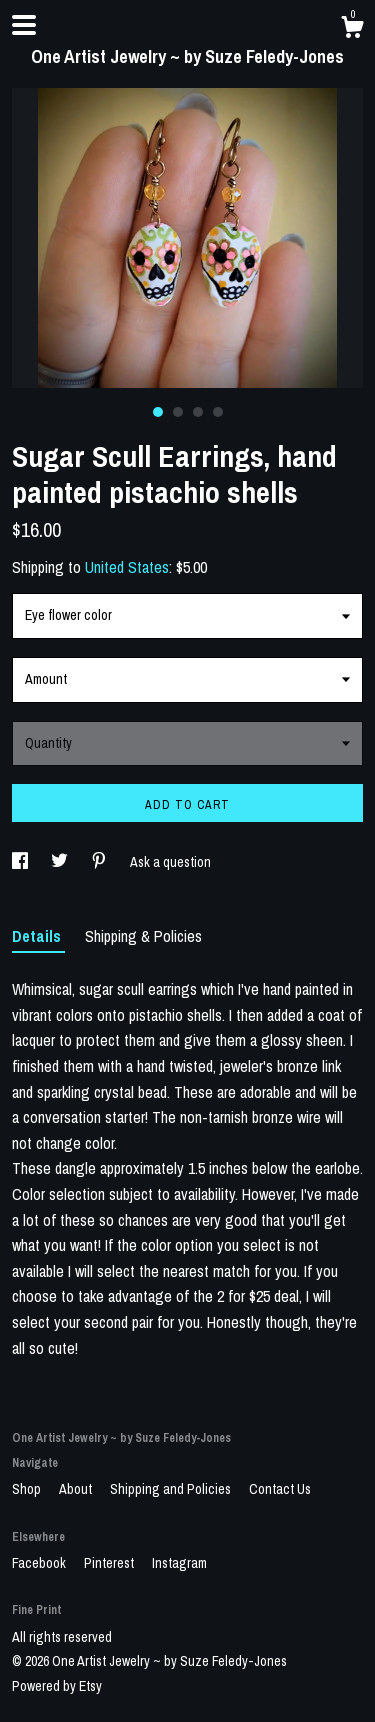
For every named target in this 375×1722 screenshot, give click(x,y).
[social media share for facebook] (21, 862)
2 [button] (178, 412)
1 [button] (158, 412)
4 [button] (218, 412)
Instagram (179, 1563)
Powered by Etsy (57, 1686)
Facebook (40, 1563)
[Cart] (352, 30)
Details (38, 936)
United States (127, 567)
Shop (28, 1489)
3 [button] (198, 412)
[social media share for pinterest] (100, 862)
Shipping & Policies (143, 936)
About (77, 1489)
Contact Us (280, 1489)
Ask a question (170, 862)
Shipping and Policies (172, 1489)
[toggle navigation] (24, 25)
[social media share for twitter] (61, 862)
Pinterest (110, 1563)
